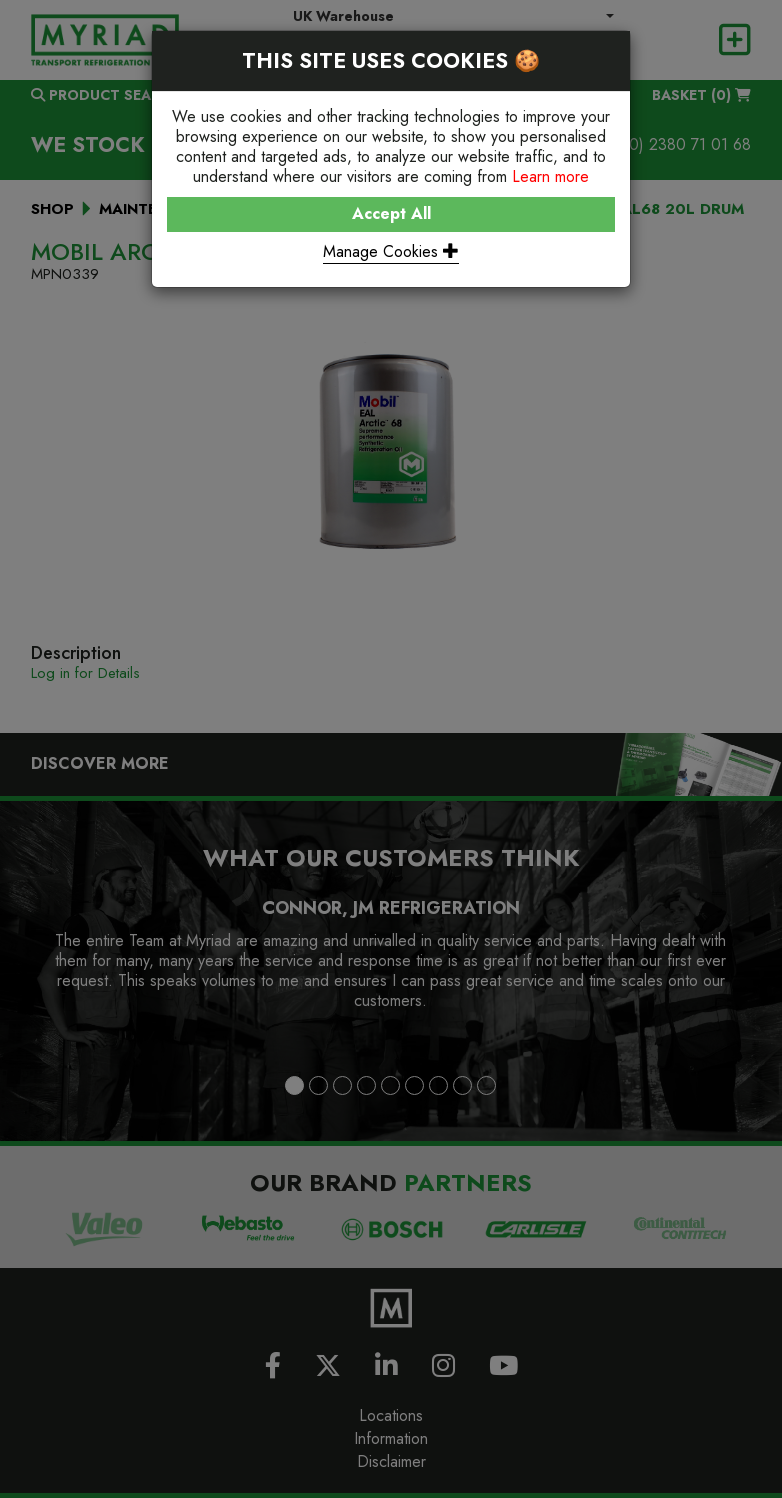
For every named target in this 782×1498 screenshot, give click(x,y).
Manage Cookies (391, 251)
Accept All (391, 213)
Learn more (550, 176)
